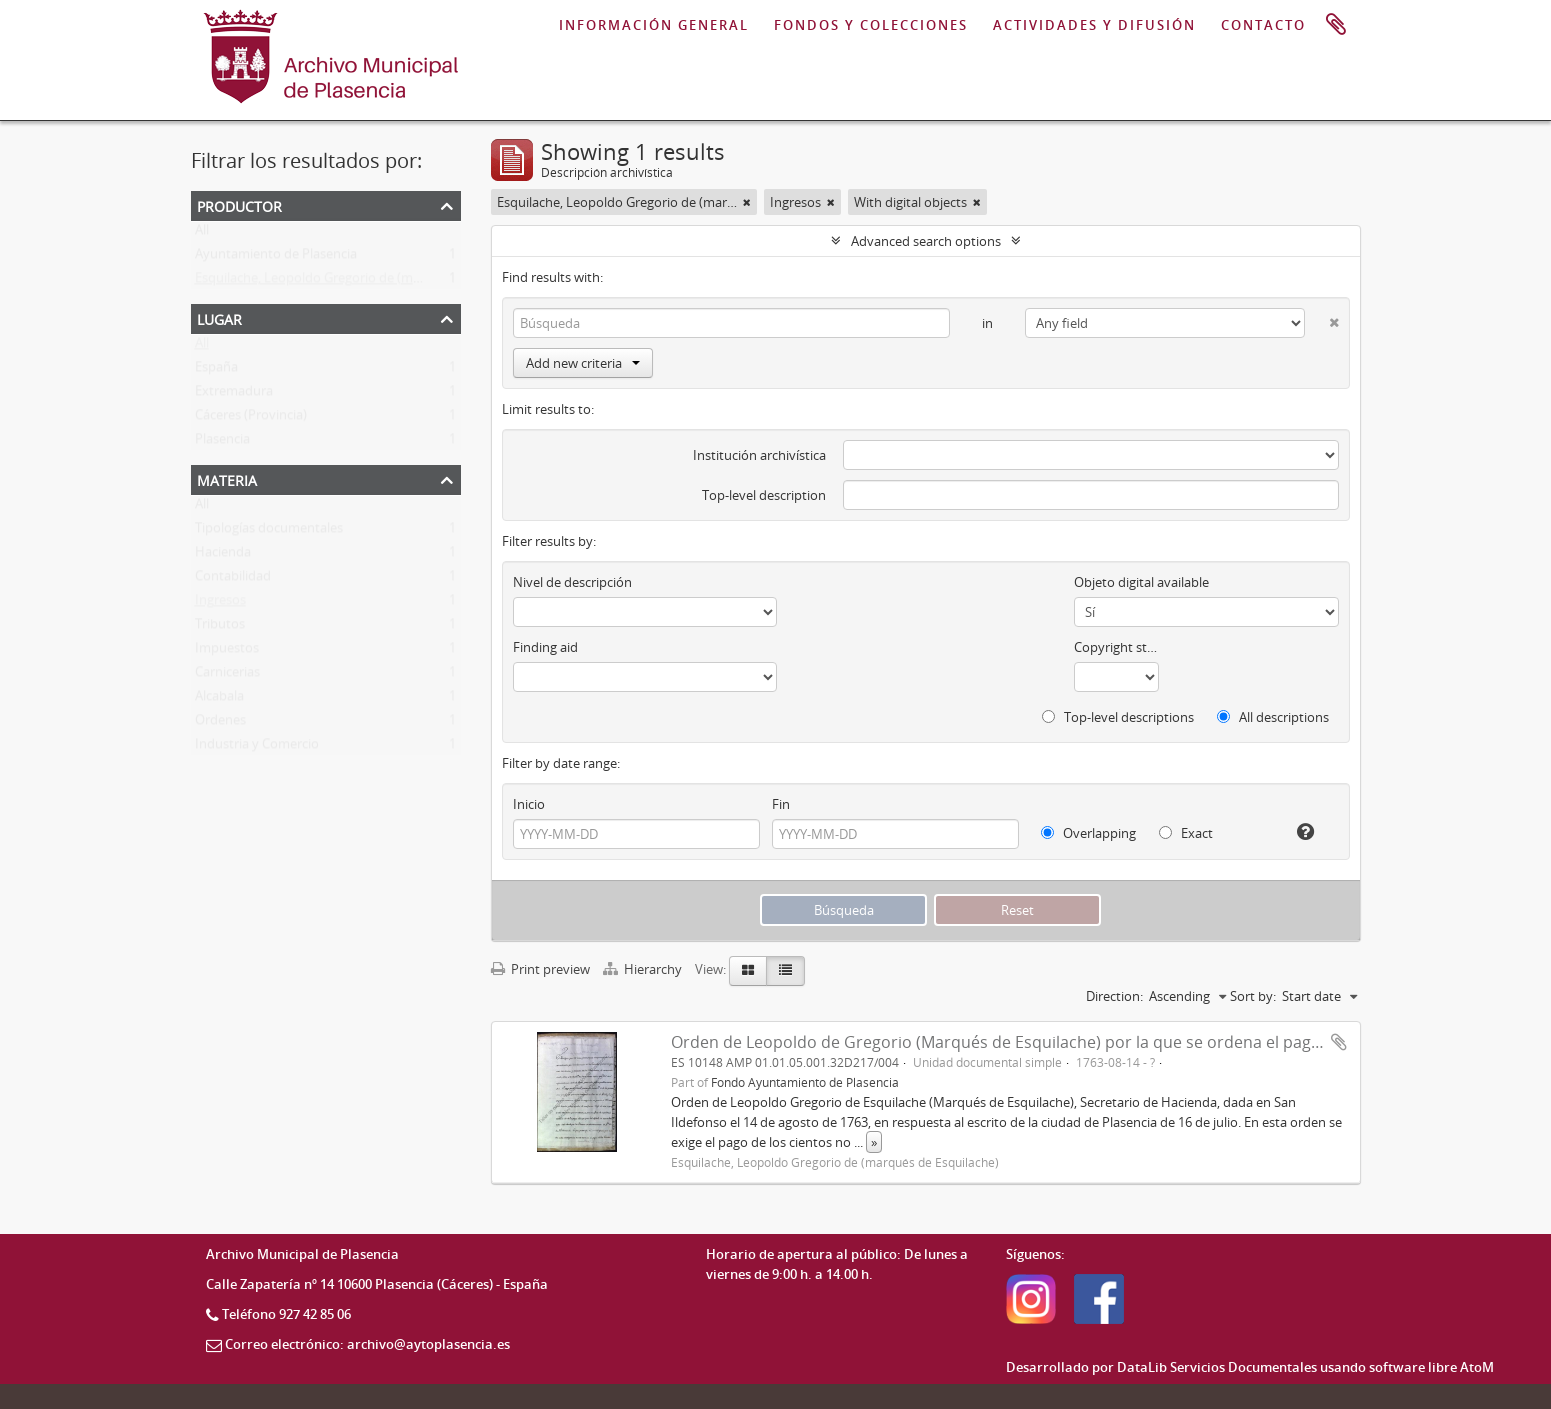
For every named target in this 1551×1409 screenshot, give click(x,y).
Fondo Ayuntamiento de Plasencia (805, 1082)
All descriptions (1273, 717)
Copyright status (1116, 647)
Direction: (1114, 996)
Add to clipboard (1339, 1042)
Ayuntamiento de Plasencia (276, 258)
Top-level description (764, 495)
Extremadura (234, 395)
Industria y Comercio (257, 748)
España (216, 371)
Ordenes (220, 724)
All (202, 234)
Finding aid (545, 647)
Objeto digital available (1141, 582)
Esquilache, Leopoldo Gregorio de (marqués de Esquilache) (368, 282)
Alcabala (219, 700)
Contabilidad (233, 580)
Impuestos (227, 652)
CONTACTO (1263, 25)
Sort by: (1253, 996)
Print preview (540, 969)
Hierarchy (644, 969)
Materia (227, 478)
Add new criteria (583, 363)
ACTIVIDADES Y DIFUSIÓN (1094, 25)
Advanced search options (926, 241)
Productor (239, 204)
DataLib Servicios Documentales (1217, 1367)
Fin (781, 804)
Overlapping (1088, 833)
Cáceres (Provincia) (251, 419)
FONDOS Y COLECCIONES (871, 25)
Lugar (219, 317)
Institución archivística (759, 455)
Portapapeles (1336, 25)
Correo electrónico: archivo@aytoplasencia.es (367, 1344)
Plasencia (222, 443)
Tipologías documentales (269, 532)
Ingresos (220, 604)
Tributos (220, 628)
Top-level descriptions (1118, 717)
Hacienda (223, 556)
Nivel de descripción (572, 582)
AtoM (1477, 1367)
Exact (1186, 833)
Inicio (529, 804)
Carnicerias (227, 676)
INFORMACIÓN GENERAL (654, 25)
